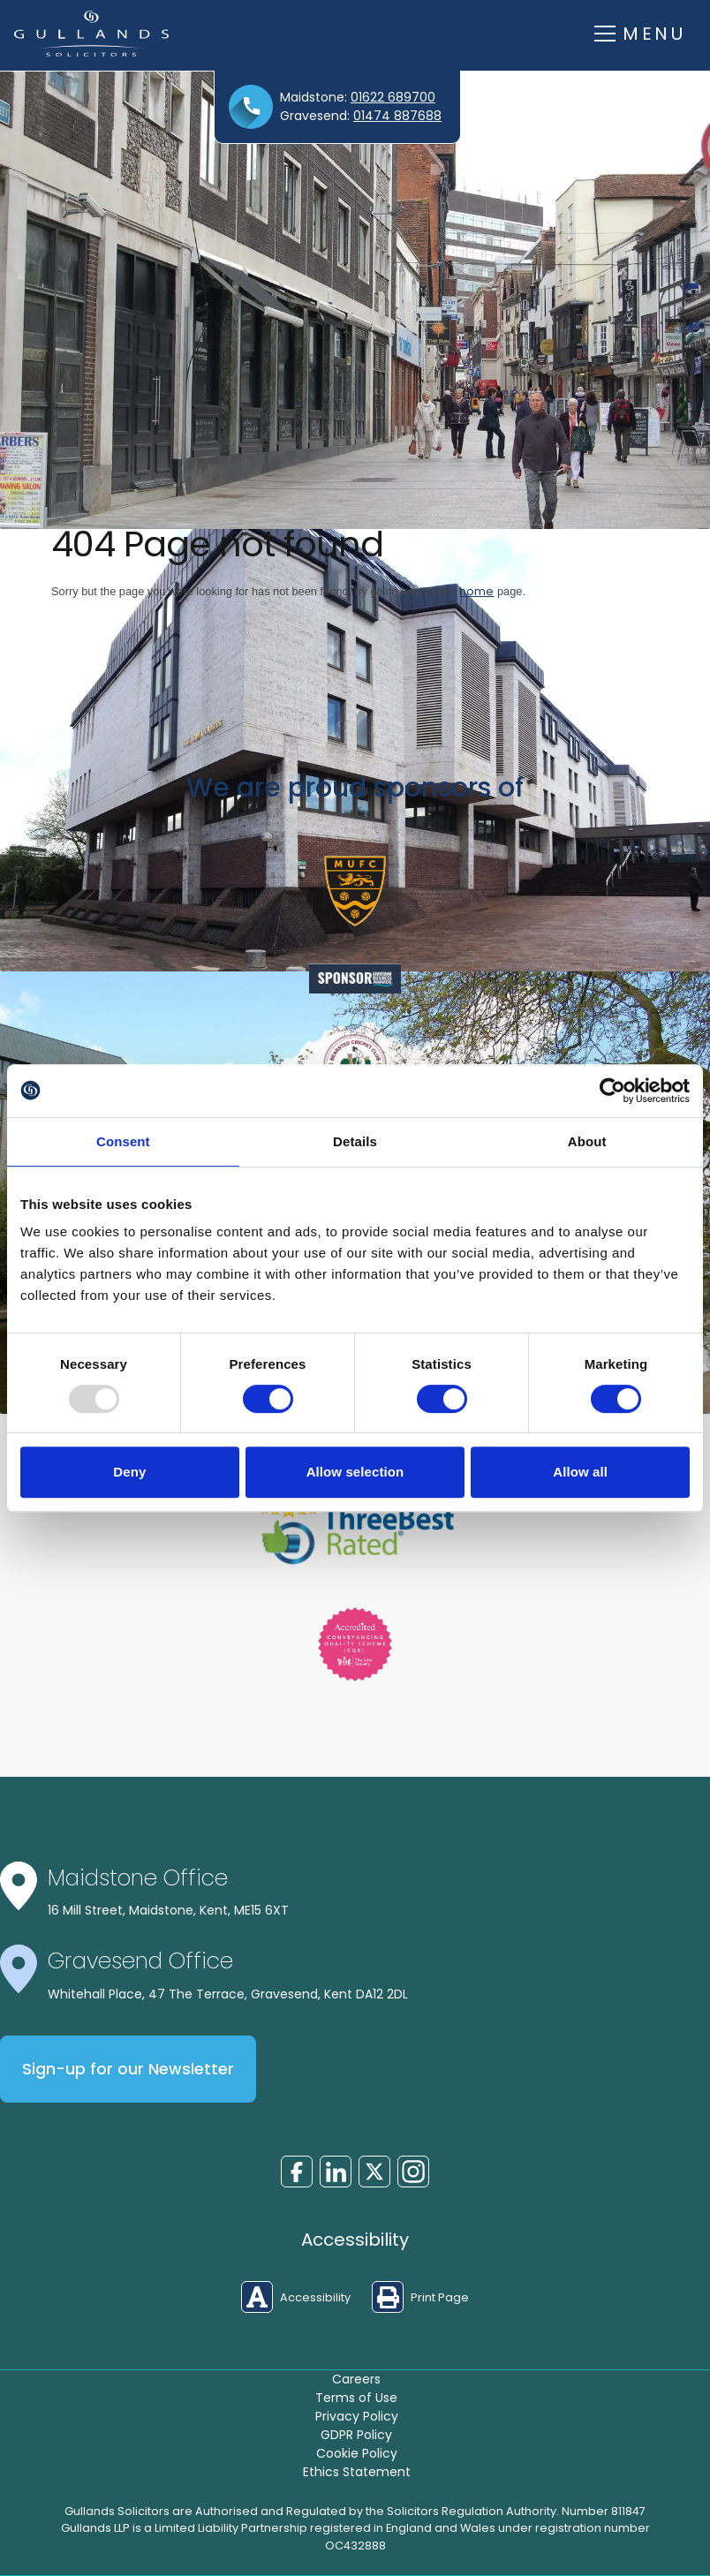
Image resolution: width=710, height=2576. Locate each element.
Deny (129, 1471)
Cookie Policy (356, 2453)
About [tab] (587, 1141)
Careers (356, 2379)
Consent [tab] (123, 1141)
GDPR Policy (356, 2435)
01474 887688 (397, 116)
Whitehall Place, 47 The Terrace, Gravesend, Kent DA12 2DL (228, 1994)
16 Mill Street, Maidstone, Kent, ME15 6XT (168, 1910)
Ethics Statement (357, 2472)
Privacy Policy (356, 2416)
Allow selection (355, 1471)
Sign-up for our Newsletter (128, 2069)
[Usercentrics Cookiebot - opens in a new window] (612, 1090)
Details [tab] (355, 1141)
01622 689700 (393, 97)
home (476, 591)
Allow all (580, 1471)
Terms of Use (356, 2397)
